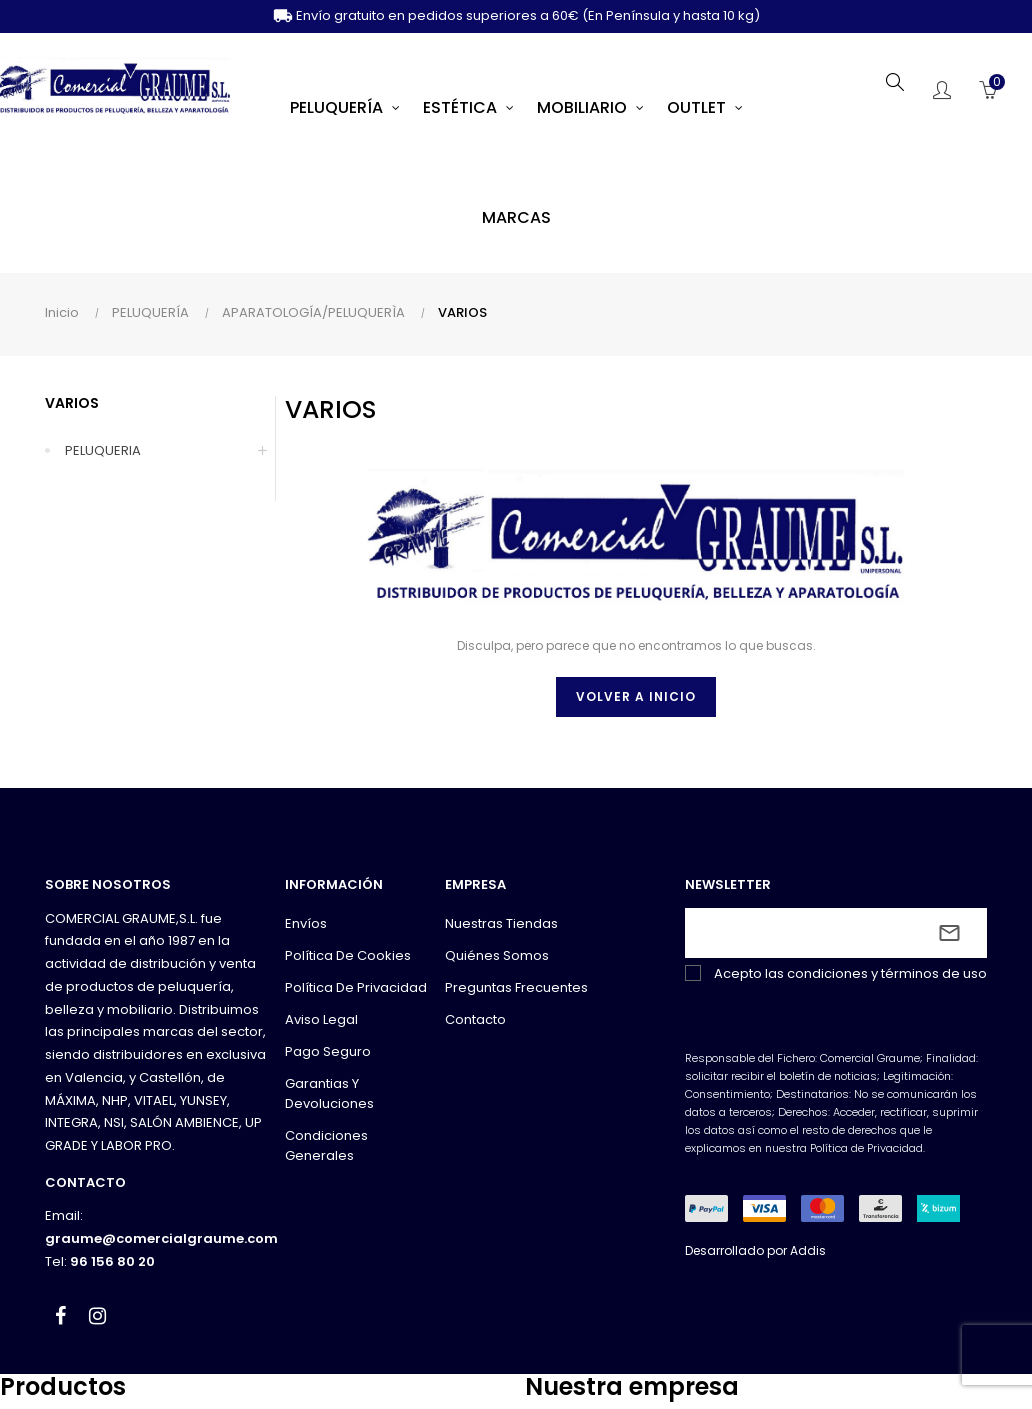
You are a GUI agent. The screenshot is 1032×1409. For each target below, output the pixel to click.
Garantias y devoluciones (329, 1093)
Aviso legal (321, 1019)
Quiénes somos (497, 955)
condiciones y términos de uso (887, 973)
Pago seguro (328, 1051)
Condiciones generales (326, 1145)
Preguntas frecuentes (516, 987)
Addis (808, 1250)
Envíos (306, 923)
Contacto (475, 1019)
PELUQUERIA (103, 450)
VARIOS (72, 403)
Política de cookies (348, 955)
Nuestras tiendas (501, 923)
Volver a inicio (636, 696)
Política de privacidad (356, 987)
